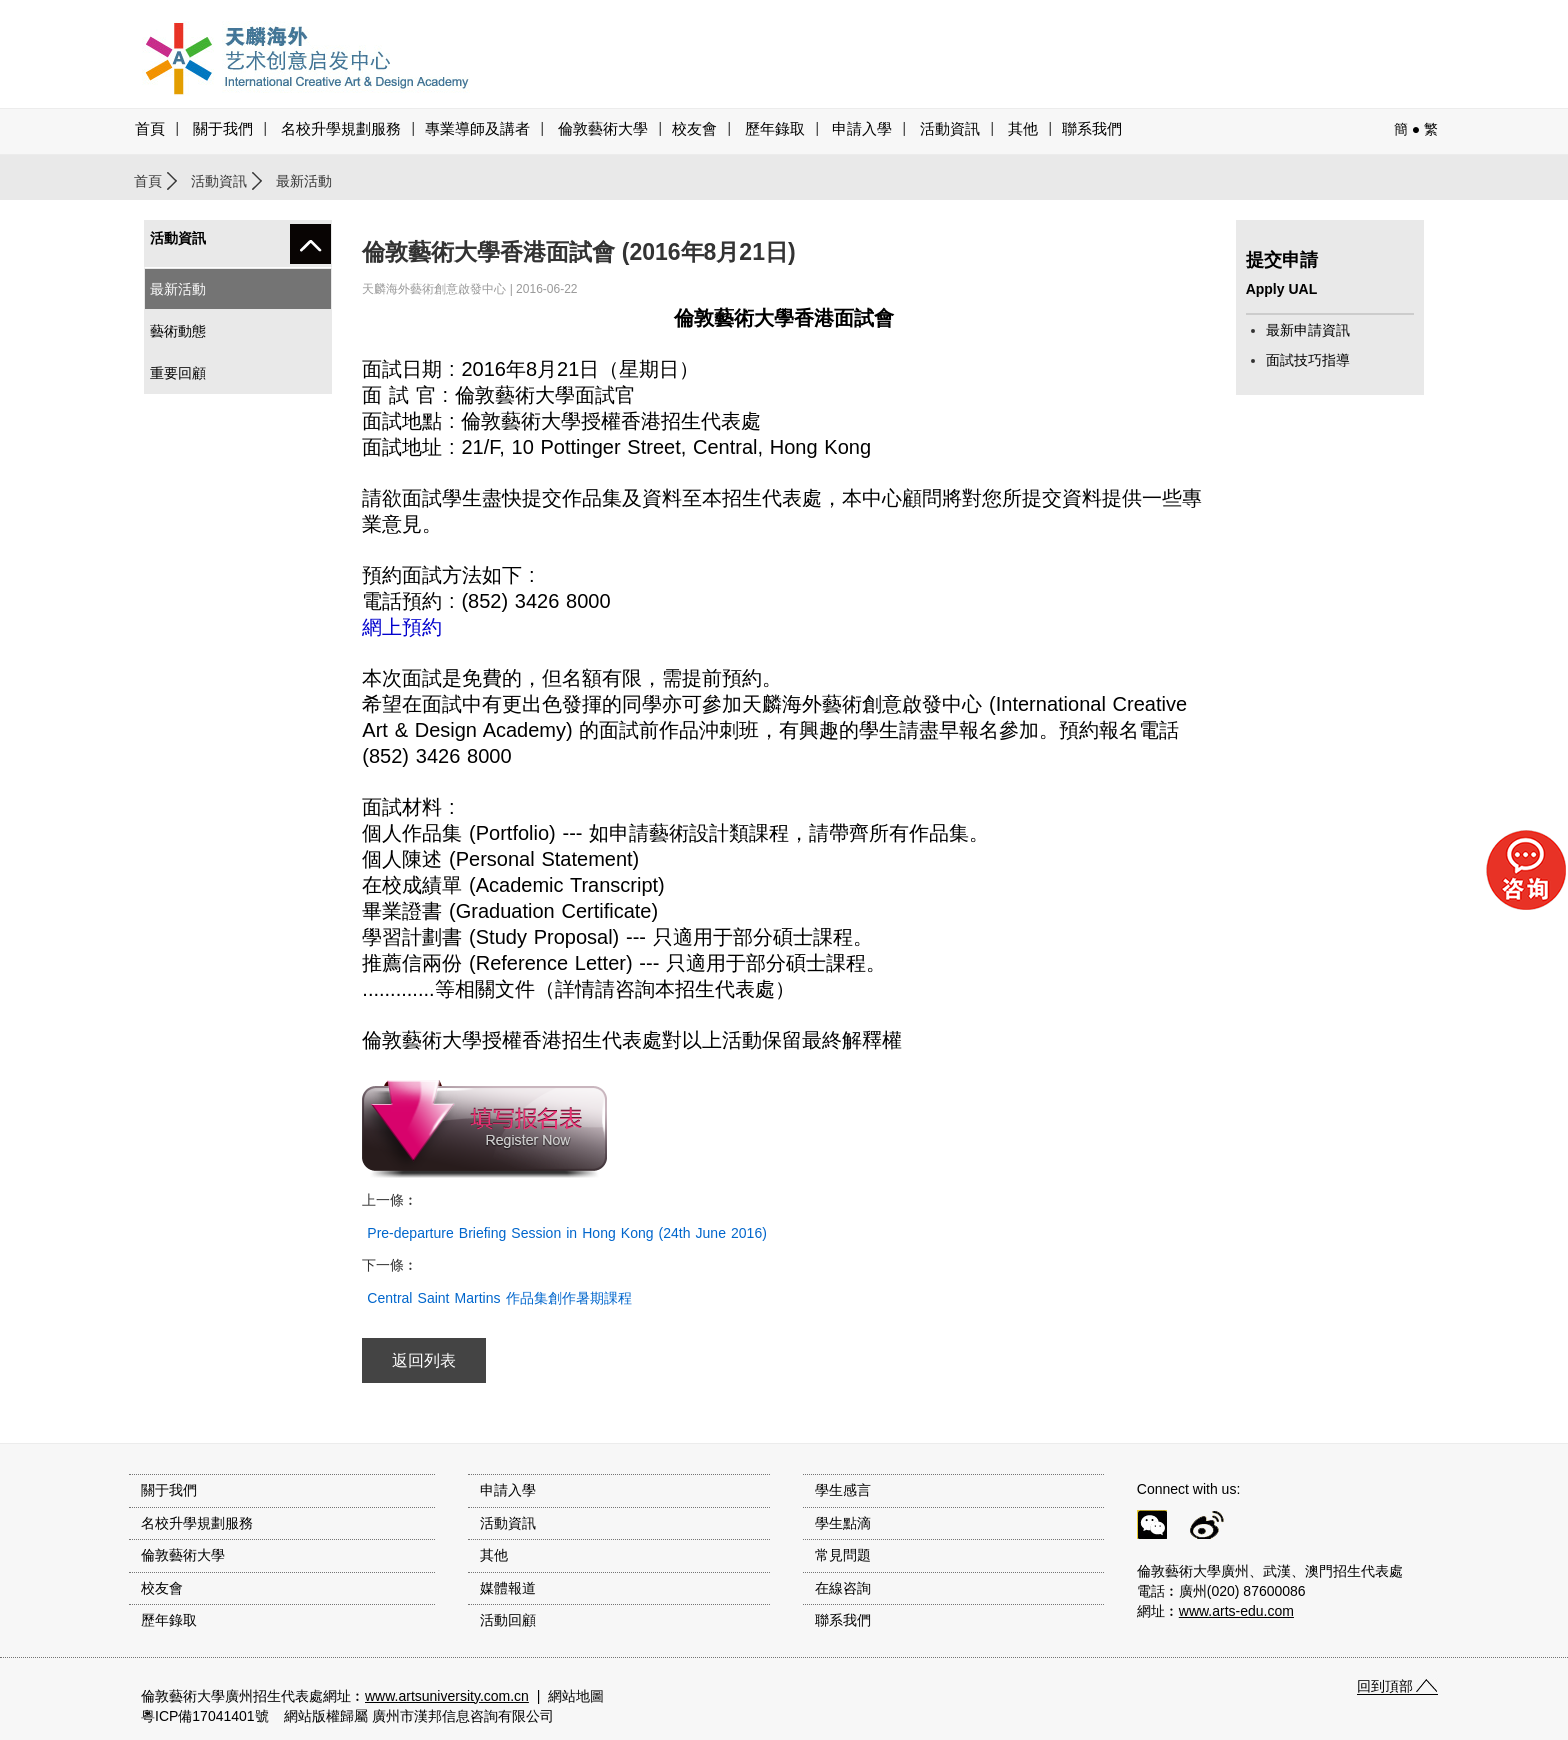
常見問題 (843, 1555)
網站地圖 (576, 1696)
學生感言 (843, 1490)
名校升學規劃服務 (341, 129)
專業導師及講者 (477, 129)
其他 (1023, 129)
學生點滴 (843, 1523)
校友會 (694, 129)
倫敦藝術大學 (603, 129)
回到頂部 (1385, 1686)
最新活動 (178, 289)
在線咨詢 (843, 1588)
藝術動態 (178, 331)
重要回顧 (178, 373)
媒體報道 (508, 1588)
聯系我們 (1092, 129)
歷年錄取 (775, 129)
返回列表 (424, 1360)
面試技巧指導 (1308, 360)
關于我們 (223, 129)
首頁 (150, 129)
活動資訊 (219, 181)
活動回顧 (508, 1620)
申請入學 (862, 129)
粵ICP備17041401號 (205, 1716)
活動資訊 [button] (950, 129)
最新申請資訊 (1308, 330)
